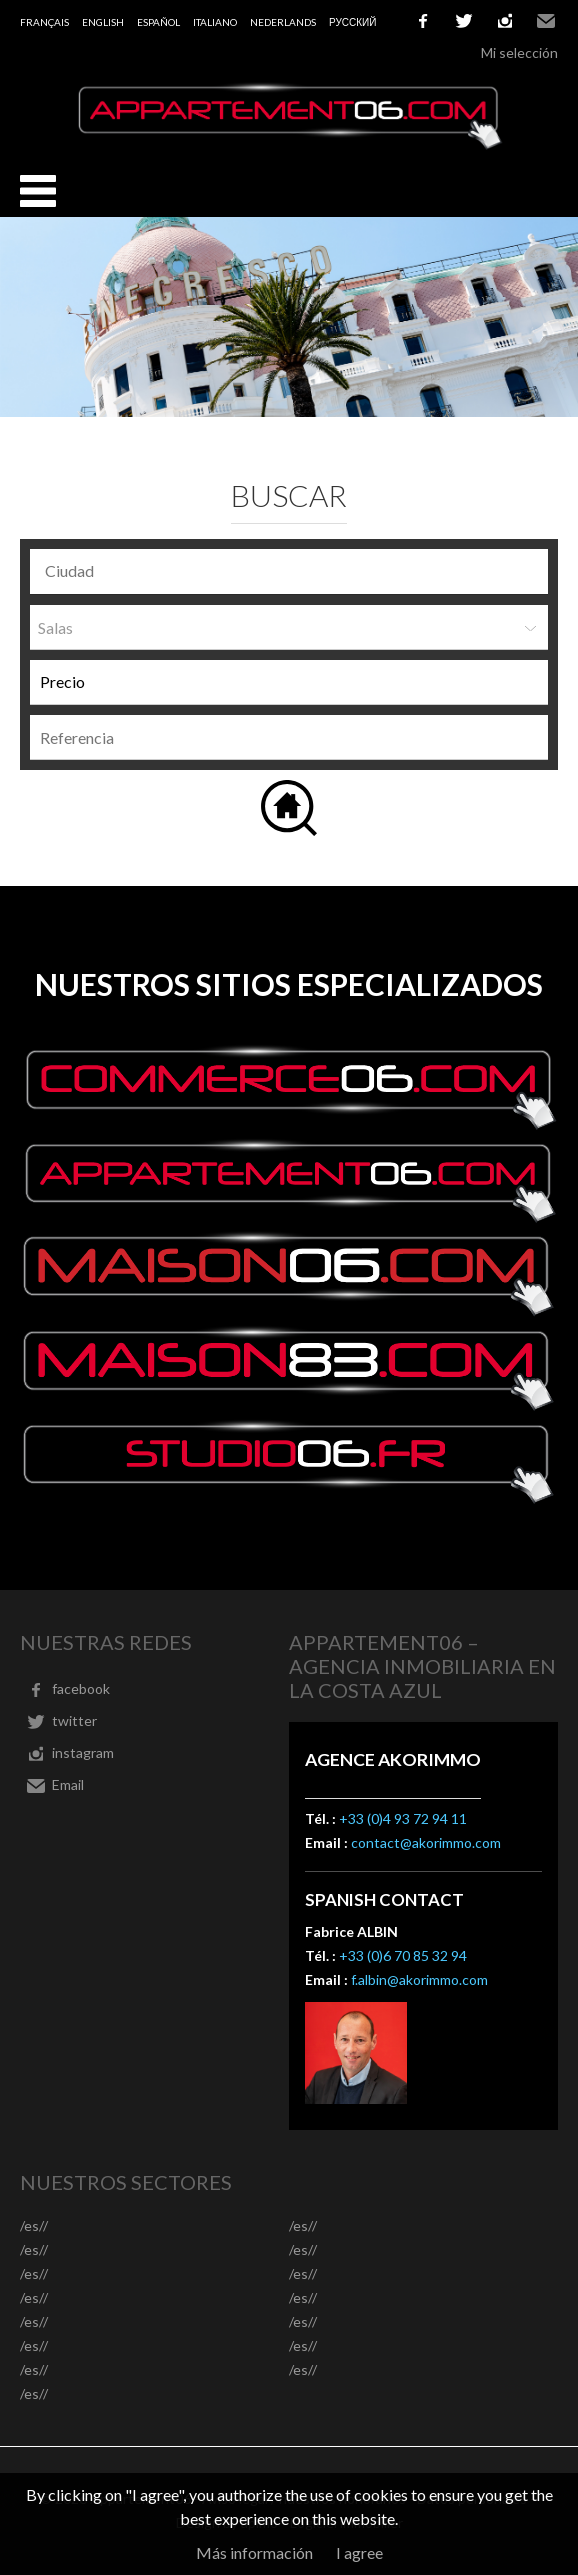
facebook (423, 21)
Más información (254, 2552)
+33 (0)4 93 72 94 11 (403, 1818)
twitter (464, 21)
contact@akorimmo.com (426, 1842)
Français (44, 22)
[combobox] (289, 571)
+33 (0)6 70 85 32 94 (403, 1955)
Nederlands (283, 22)
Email (546, 21)
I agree (359, 2552)
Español (158, 22)
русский (352, 22)
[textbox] (294, 571)
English (103, 22)
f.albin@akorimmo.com (419, 1979)
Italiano (215, 22)
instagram (505, 21)
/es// (34, 2225)
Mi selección (519, 52)
